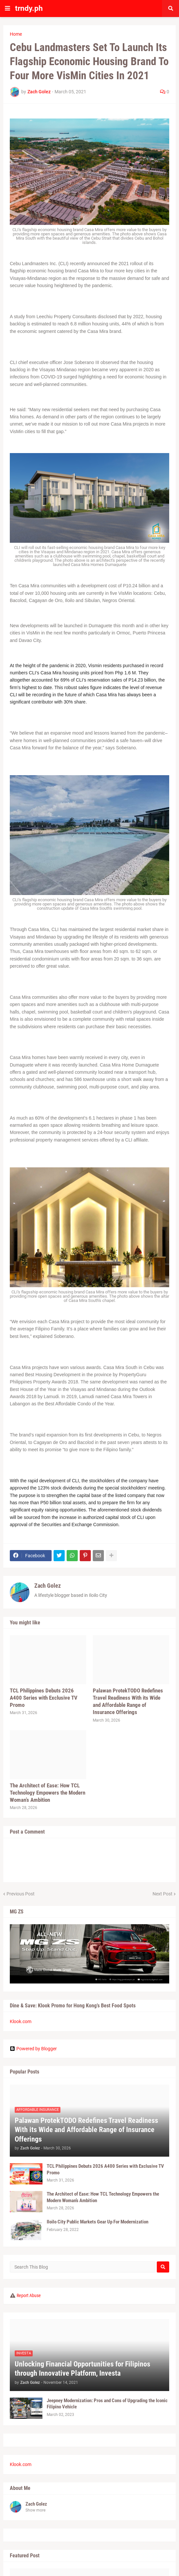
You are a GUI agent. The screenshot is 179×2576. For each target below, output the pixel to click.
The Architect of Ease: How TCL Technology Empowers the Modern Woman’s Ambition (47, 1792)
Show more (35, 2510)
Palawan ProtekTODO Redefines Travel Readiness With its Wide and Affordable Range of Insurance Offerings (128, 1701)
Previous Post (21, 1893)
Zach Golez (47, 1585)
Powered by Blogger (33, 2048)
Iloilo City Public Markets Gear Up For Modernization (97, 2222)
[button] (7, 8)
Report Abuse (29, 2295)
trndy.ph (29, 8)
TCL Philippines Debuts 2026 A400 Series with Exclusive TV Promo (43, 1697)
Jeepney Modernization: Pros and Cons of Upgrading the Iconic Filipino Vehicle (107, 2404)
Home (16, 34)
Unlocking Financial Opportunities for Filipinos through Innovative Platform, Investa (82, 2369)
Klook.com (20, 2021)
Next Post (162, 1893)
